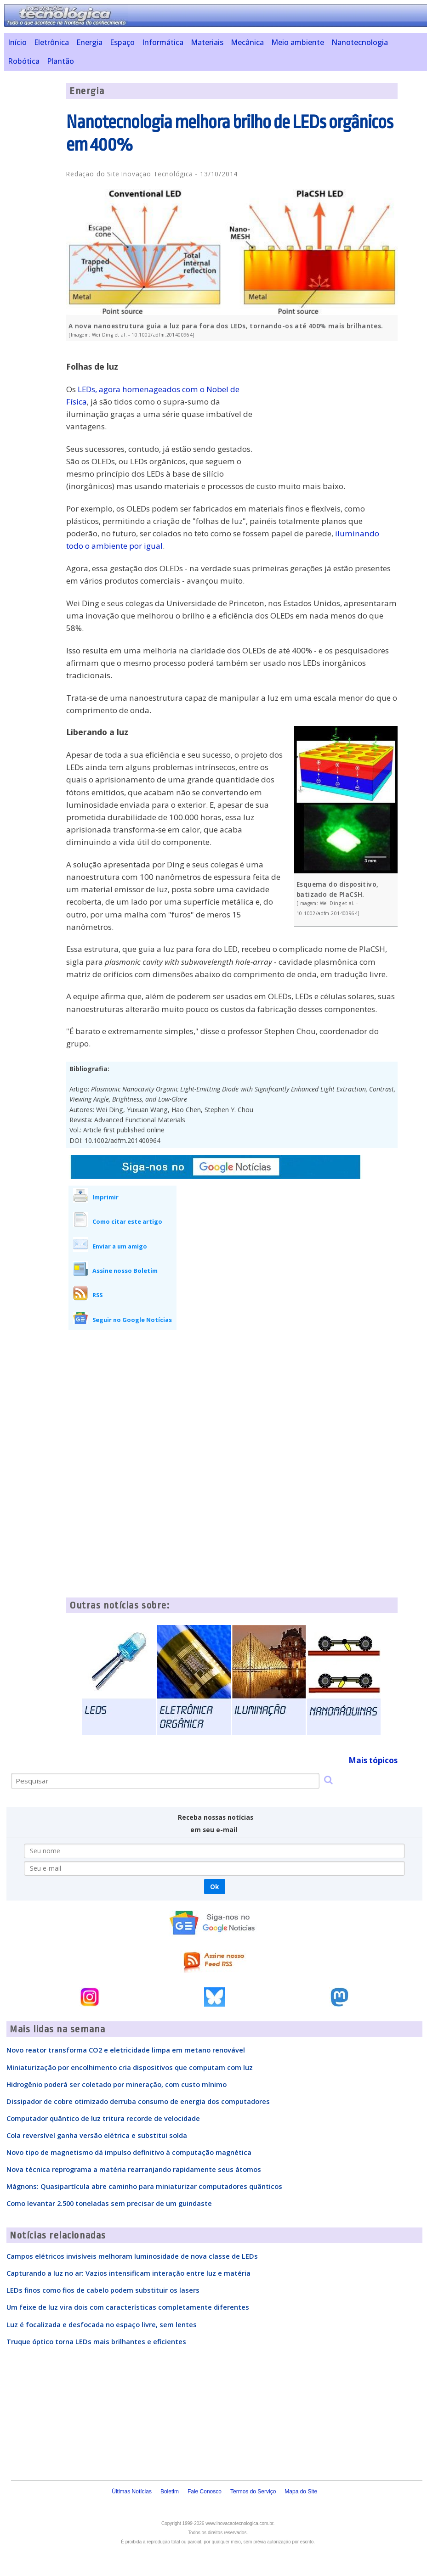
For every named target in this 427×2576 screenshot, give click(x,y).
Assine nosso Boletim (125, 1270)
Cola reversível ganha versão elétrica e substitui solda (96, 2135)
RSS (97, 1295)
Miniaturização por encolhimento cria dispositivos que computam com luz (129, 2067)
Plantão (60, 61)
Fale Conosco (205, 2491)
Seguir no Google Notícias (132, 1320)
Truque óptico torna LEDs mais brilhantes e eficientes (96, 2341)
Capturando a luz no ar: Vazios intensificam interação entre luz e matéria (128, 2273)
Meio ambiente (297, 42)
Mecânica (247, 42)
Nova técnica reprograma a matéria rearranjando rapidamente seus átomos (133, 2169)
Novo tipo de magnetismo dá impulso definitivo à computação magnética (128, 2152)
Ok (214, 1886)
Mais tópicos (373, 1760)
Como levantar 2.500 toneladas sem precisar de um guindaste (109, 2203)
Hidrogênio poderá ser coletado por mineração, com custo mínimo (116, 2084)
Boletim (169, 2491)
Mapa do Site (301, 2491)
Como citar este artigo (127, 1221)
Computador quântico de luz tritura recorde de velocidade (103, 2118)
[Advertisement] (328, 412)
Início (17, 42)
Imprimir (105, 1197)
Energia (89, 42)
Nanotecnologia (359, 42)
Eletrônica (51, 42)
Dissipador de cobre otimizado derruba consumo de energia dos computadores (138, 2101)
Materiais (207, 42)
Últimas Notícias (132, 2491)
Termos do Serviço (253, 2491)
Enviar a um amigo (119, 1246)
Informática (162, 42)
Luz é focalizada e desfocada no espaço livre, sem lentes (101, 2324)
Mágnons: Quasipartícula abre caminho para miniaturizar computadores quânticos (144, 2186)
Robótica (24, 61)
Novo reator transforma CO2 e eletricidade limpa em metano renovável (125, 2049)
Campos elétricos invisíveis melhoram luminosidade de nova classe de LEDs (132, 2256)
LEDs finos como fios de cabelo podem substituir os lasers (102, 2290)
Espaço (122, 42)
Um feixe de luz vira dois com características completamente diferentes (127, 2307)
